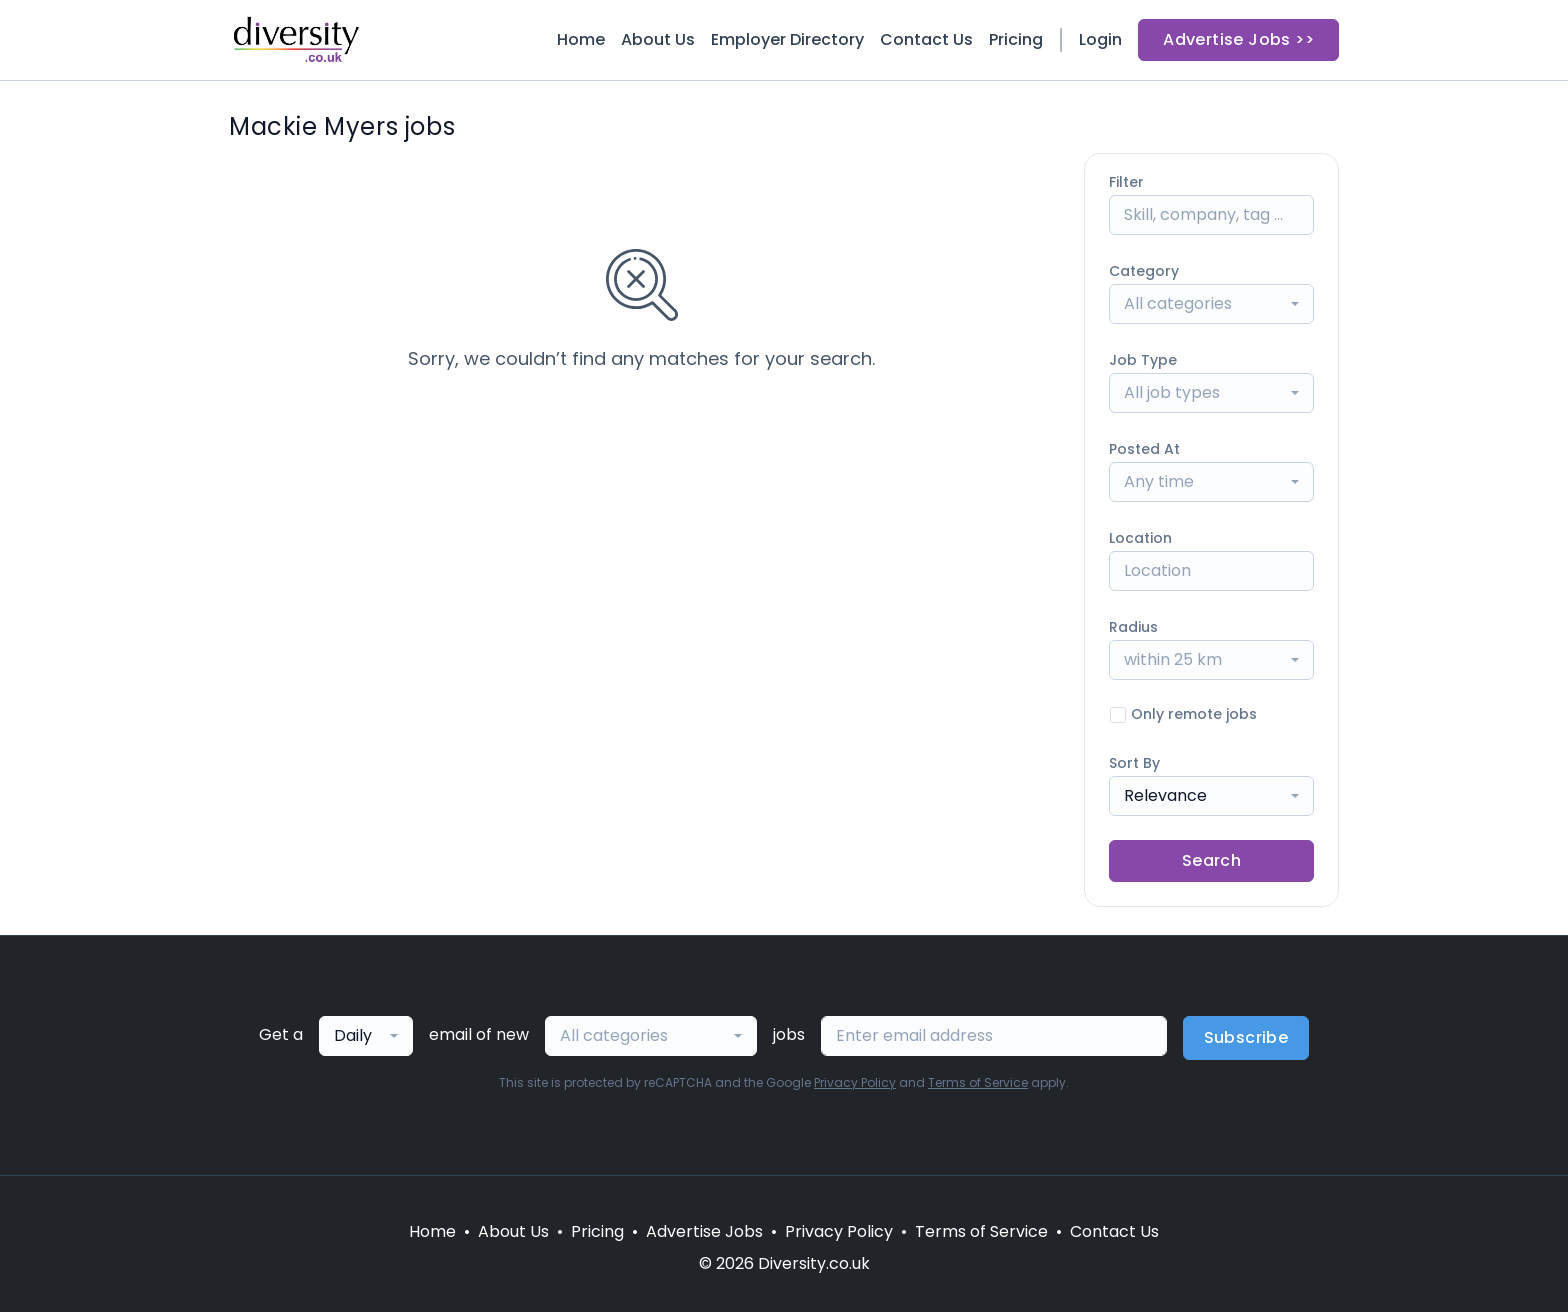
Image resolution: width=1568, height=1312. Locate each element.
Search (1211, 860)
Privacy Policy (855, 1082)
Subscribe (1246, 1037)
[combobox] (1211, 304)
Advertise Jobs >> (1238, 39)
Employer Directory (787, 39)
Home (581, 39)
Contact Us (926, 39)
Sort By (1134, 763)
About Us (658, 39)
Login (1100, 39)
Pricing (1016, 39)
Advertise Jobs (704, 1231)
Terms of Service (978, 1082)
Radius (1133, 627)
